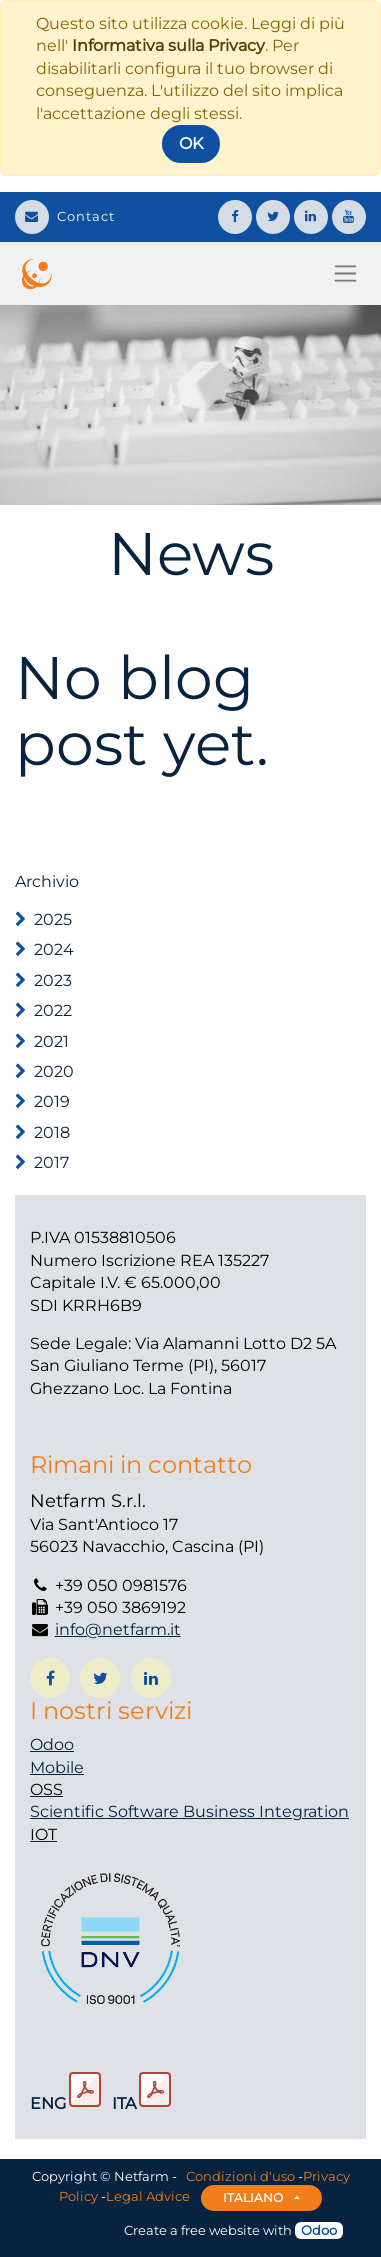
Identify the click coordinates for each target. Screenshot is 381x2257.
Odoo (52, 1744)
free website (220, 2230)
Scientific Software (106, 1811)
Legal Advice (148, 2197)
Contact (65, 216)
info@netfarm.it (118, 1629)
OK (191, 143)
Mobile (57, 1767)
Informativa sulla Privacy (168, 45)
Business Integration (266, 1811)
